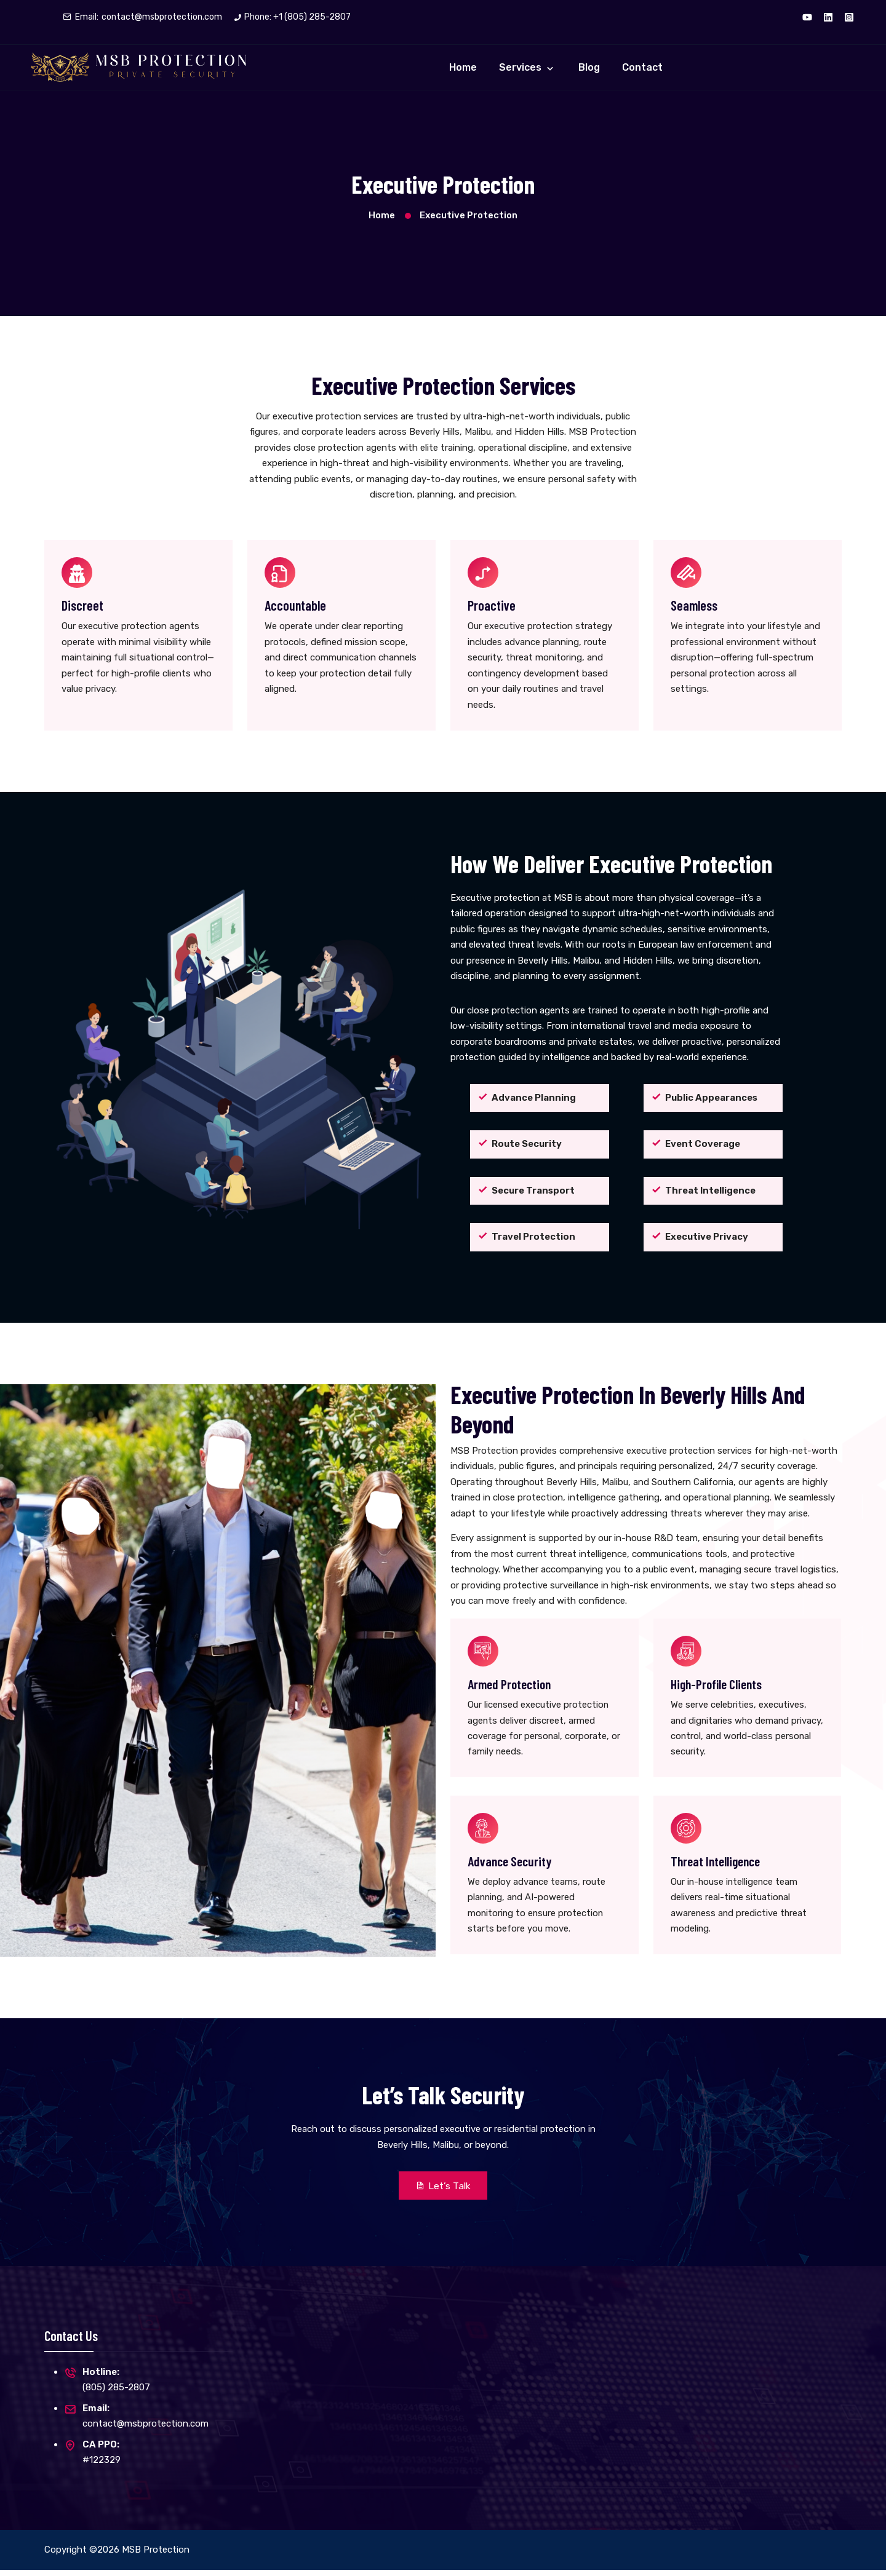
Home (463, 67)
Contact (642, 67)
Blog (589, 67)
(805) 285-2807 (116, 2393)
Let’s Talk (443, 2191)
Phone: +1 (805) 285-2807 (297, 17)
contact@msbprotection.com (162, 17)
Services (521, 67)
